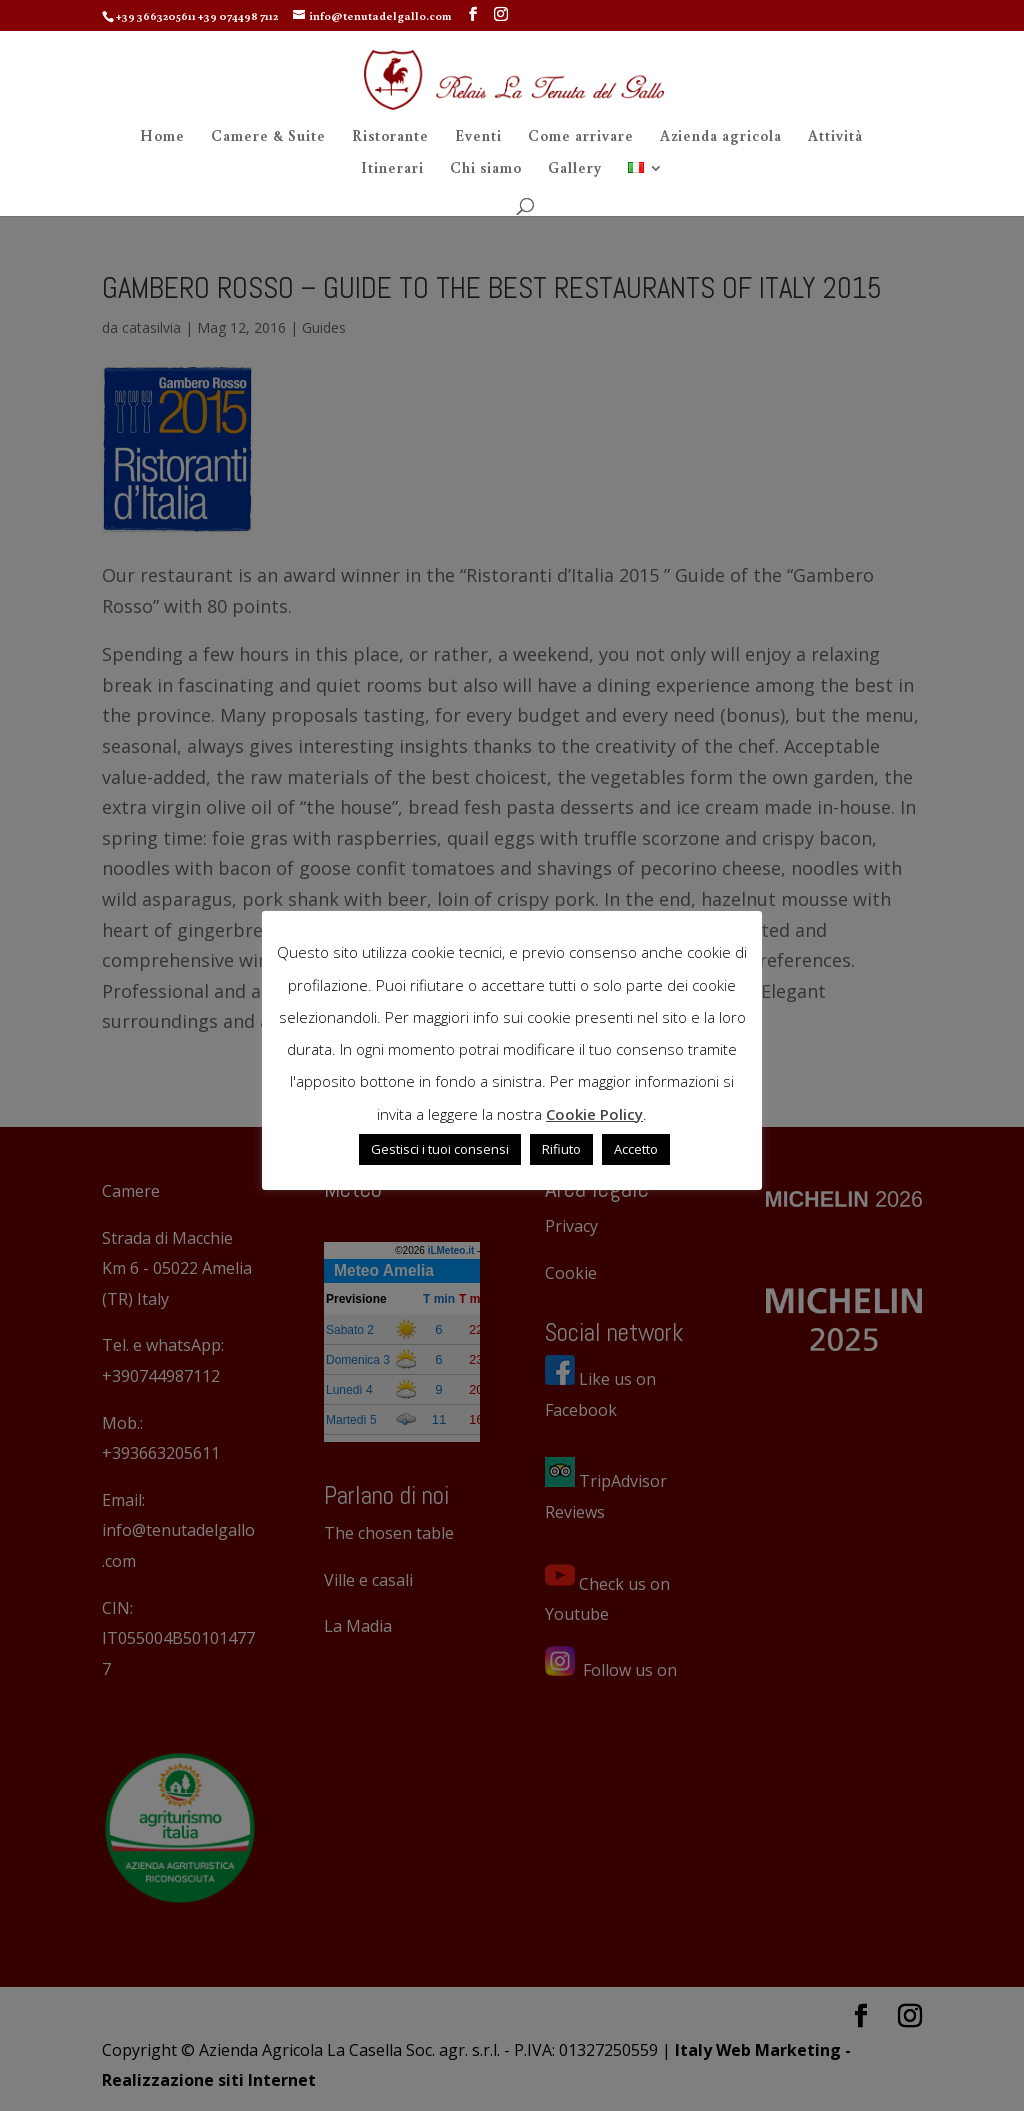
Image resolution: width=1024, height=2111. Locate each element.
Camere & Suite (268, 137)
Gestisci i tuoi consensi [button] (440, 1149)
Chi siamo (486, 169)
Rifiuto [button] (561, 1149)
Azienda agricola (721, 137)
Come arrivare (581, 137)
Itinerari (392, 169)
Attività (835, 137)
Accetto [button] (636, 1149)
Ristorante (390, 137)
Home (162, 137)
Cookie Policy (594, 1114)
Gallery (575, 169)
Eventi (478, 137)
